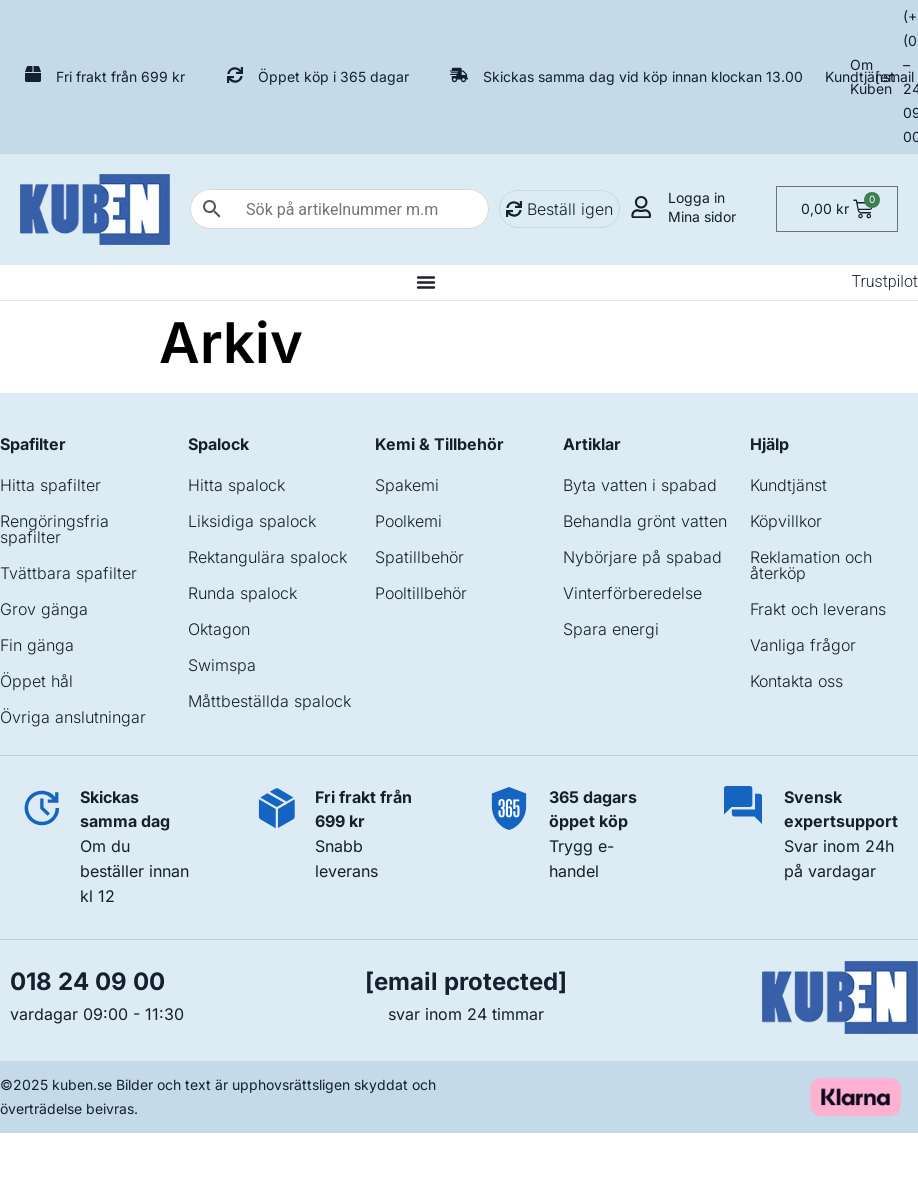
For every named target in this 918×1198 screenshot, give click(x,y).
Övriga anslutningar (73, 717)
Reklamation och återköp (811, 565)
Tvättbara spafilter (68, 573)
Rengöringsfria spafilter (54, 529)
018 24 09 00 (87, 981)
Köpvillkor (786, 521)
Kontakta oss (796, 681)
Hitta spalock (236, 485)
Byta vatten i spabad (640, 485)
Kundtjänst (860, 76)
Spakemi (407, 485)
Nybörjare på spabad (642, 557)
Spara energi (611, 629)
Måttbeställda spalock (269, 701)
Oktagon (219, 629)
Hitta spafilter (50, 485)
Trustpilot (884, 281)
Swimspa (222, 665)
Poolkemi (408, 521)
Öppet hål (36, 681)
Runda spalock (242, 593)
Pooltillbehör (421, 593)
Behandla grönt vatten (645, 521)
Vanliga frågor (803, 645)
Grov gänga (44, 609)
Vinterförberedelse (632, 593)
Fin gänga (37, 645)
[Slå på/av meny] (426, 282)
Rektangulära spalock (267, 557)
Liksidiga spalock (252, 521)
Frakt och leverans (818, 609)
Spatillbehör (419, 557)
